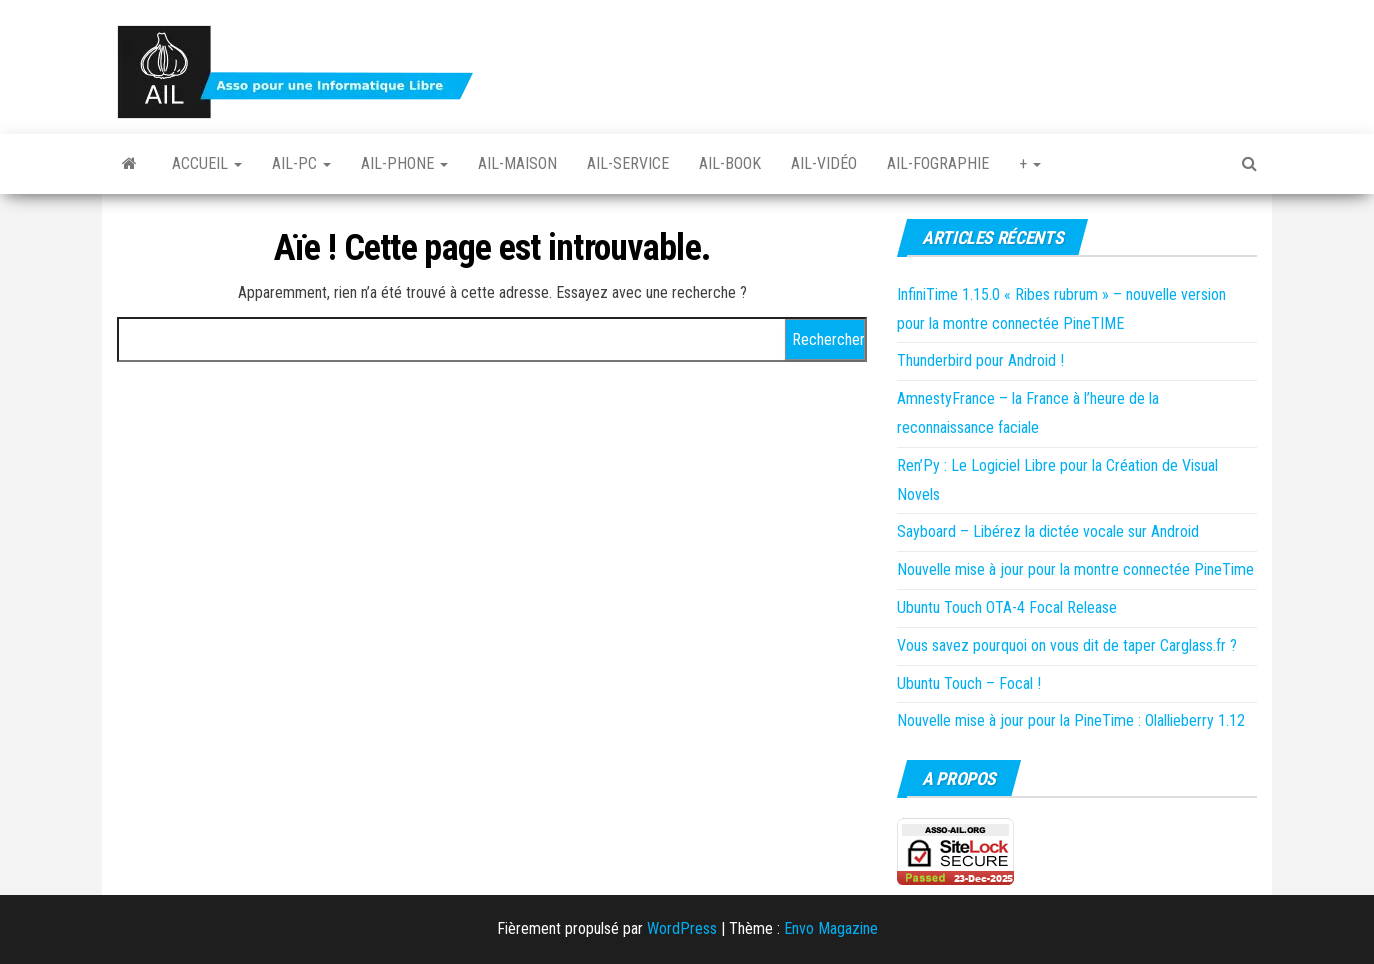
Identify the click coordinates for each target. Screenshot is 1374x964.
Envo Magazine (831, 928)
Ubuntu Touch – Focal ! (969, 683)
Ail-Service (628, 163)
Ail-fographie (938, 163)
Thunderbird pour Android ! (980, 360)
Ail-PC (301, 163)
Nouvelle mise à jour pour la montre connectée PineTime (1075, 569)
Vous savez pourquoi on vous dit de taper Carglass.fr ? (1067, 645)
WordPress (682, 928)
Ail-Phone (404, 163)
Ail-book (730, 163)
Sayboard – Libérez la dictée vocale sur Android (1048, 531)
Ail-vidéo (824, 163)
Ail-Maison (517, 163)
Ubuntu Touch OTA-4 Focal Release (1007, 607)
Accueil (207, 163)
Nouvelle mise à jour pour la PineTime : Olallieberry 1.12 (1071, 720)
